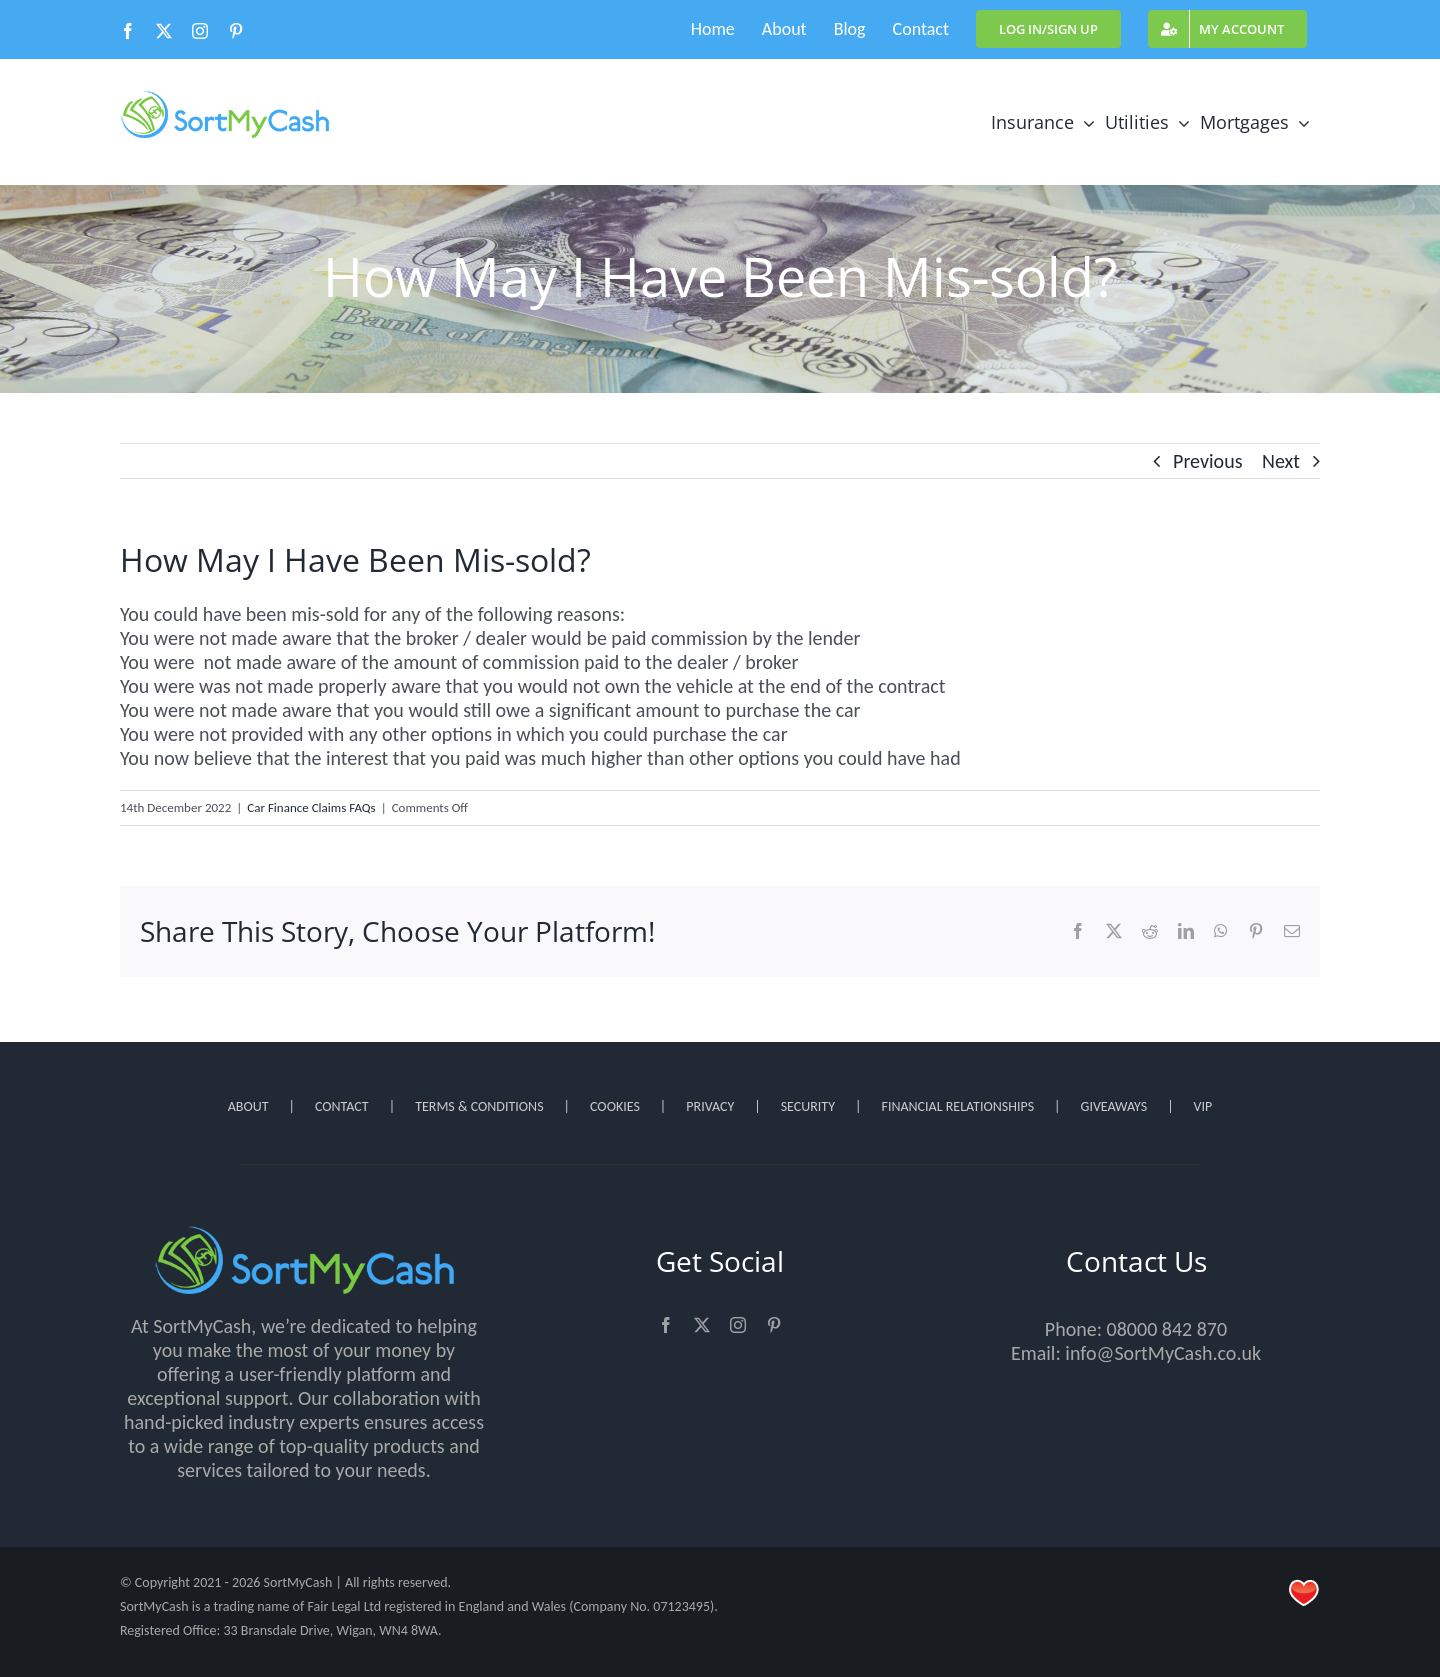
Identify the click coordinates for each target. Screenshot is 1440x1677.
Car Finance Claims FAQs (311, 807)
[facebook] (666, 1325)
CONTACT (342, 1106)
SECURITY (808, 1106)
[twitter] (702, 1325)
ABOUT (248, 1106)
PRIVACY (710, 1106)
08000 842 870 (1167, 1329)
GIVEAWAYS (1114, 1106)
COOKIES (615, 1106)
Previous (1207, 461)
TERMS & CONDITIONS (479, 1106)
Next (1281, 461)
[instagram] (738, 1325)
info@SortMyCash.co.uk (1163, 1353)
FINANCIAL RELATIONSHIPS (957, 1106)
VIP (1203, 1106)
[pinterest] (774, 1325)
